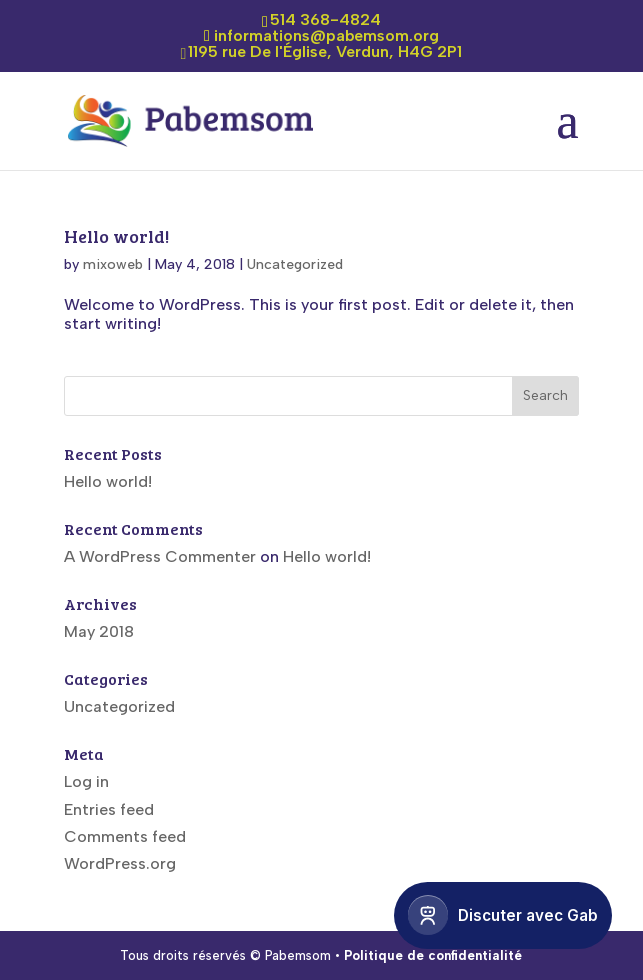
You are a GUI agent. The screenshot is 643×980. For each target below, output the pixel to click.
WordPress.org (120, 863)
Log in (86, 781)
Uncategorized (295, 264)
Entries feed (109, 809)
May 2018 (99, 631)
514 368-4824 (325, 19)
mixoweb (113, 264)
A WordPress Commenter (160, 556)
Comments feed (125, 836)
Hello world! (116, 236)
